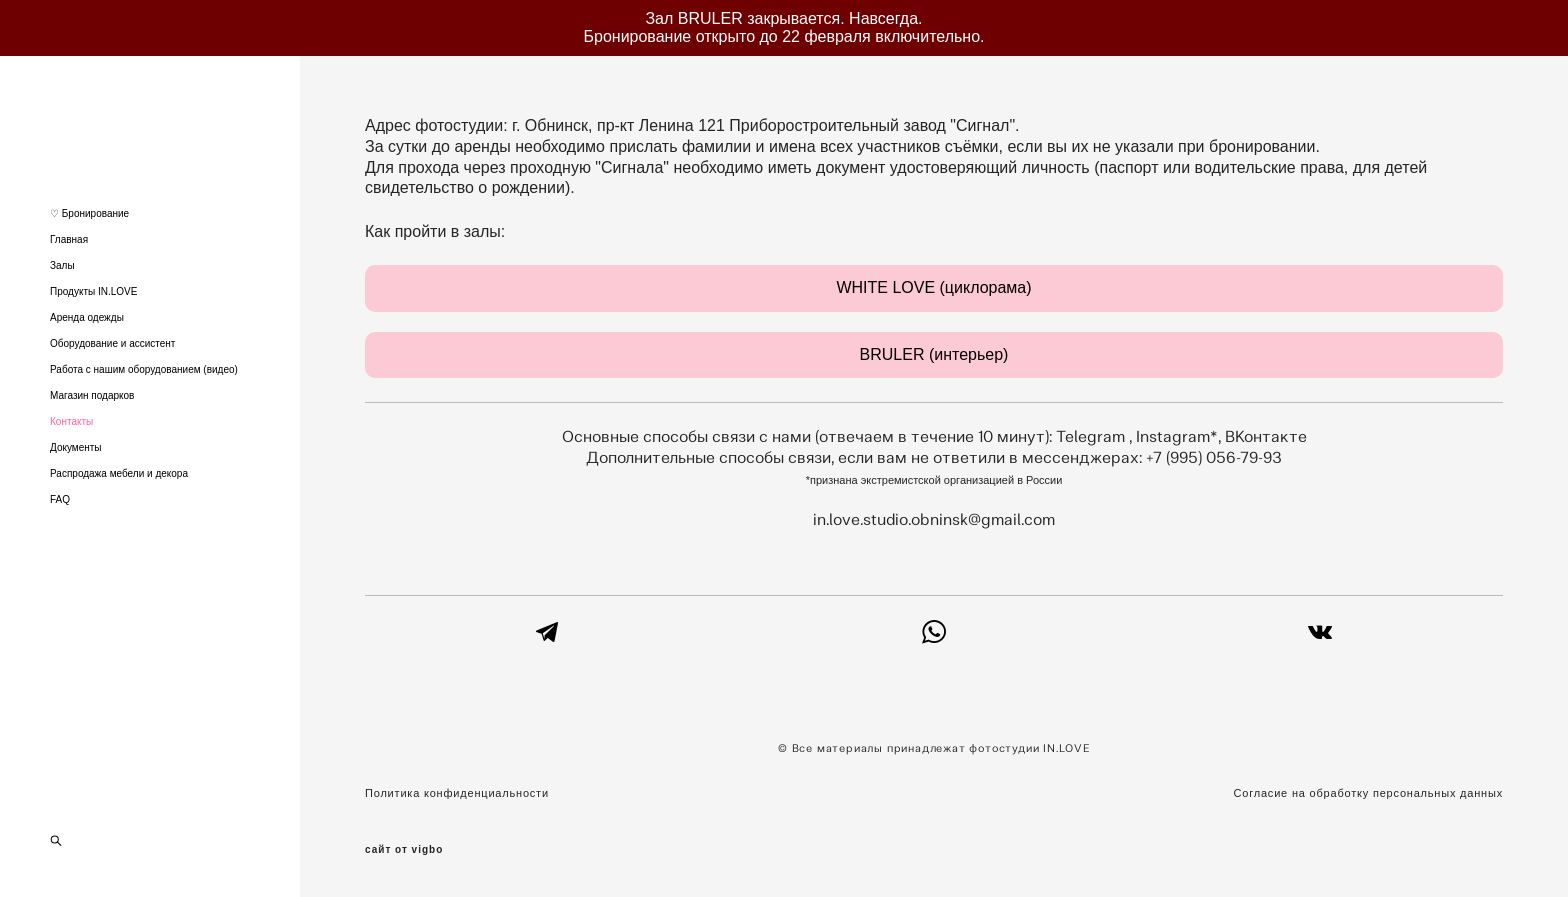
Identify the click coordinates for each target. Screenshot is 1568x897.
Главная (69, 239)
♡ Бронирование (89, 213)
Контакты (71, 421)
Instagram (1173, 436)
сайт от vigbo (404, 850)
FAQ (60, 499)
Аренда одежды (87, 317)
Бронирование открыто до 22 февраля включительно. (784, 36)
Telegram (1092, 436)
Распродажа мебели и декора (119, 473)
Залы (62, 265)
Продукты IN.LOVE (93, 291)
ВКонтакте (1266, 436)
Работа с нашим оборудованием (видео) (144, 369)
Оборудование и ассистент (112, 343)
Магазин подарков (92, 395)
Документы (76, 447)
